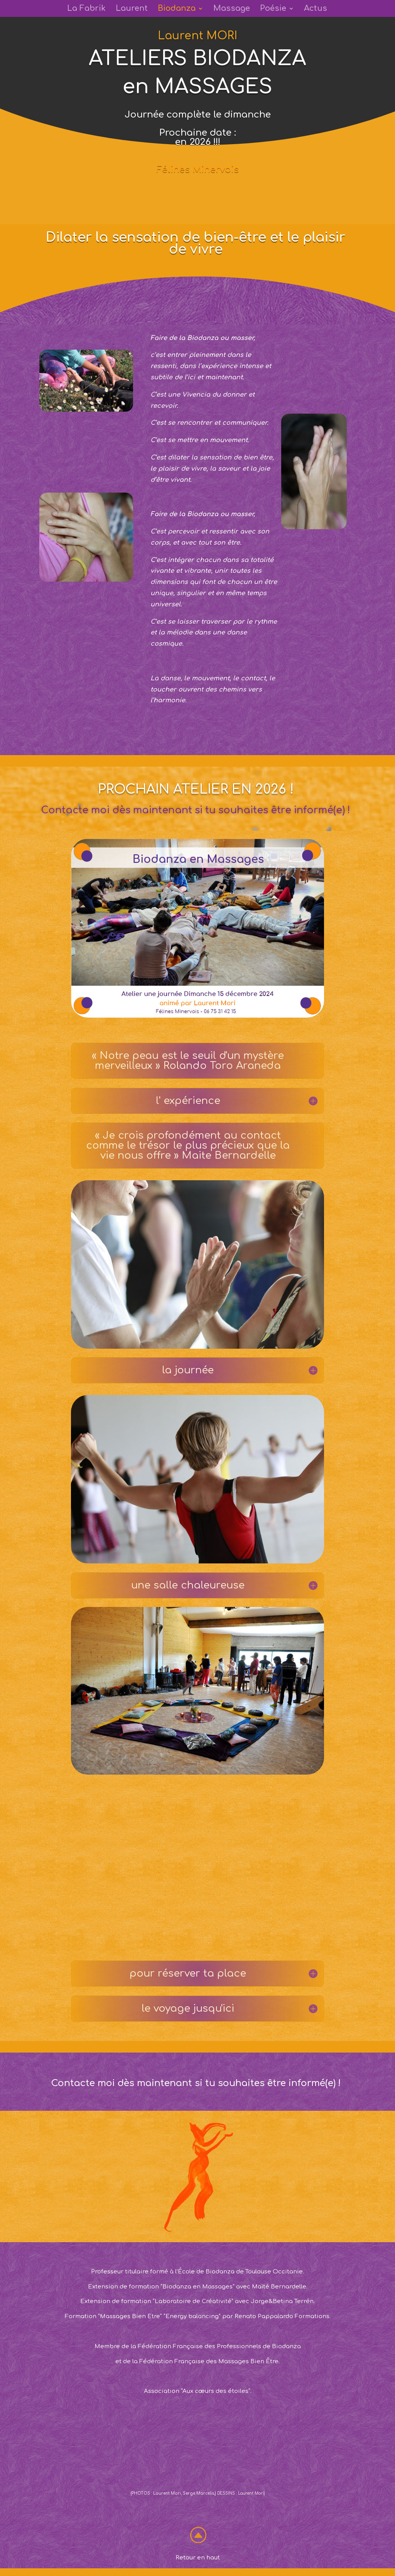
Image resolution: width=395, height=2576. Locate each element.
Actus (315, 9)
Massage (231, 9)
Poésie (273, 9)
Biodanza (177, 9)
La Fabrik (86, 9)
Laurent (132, 9)
